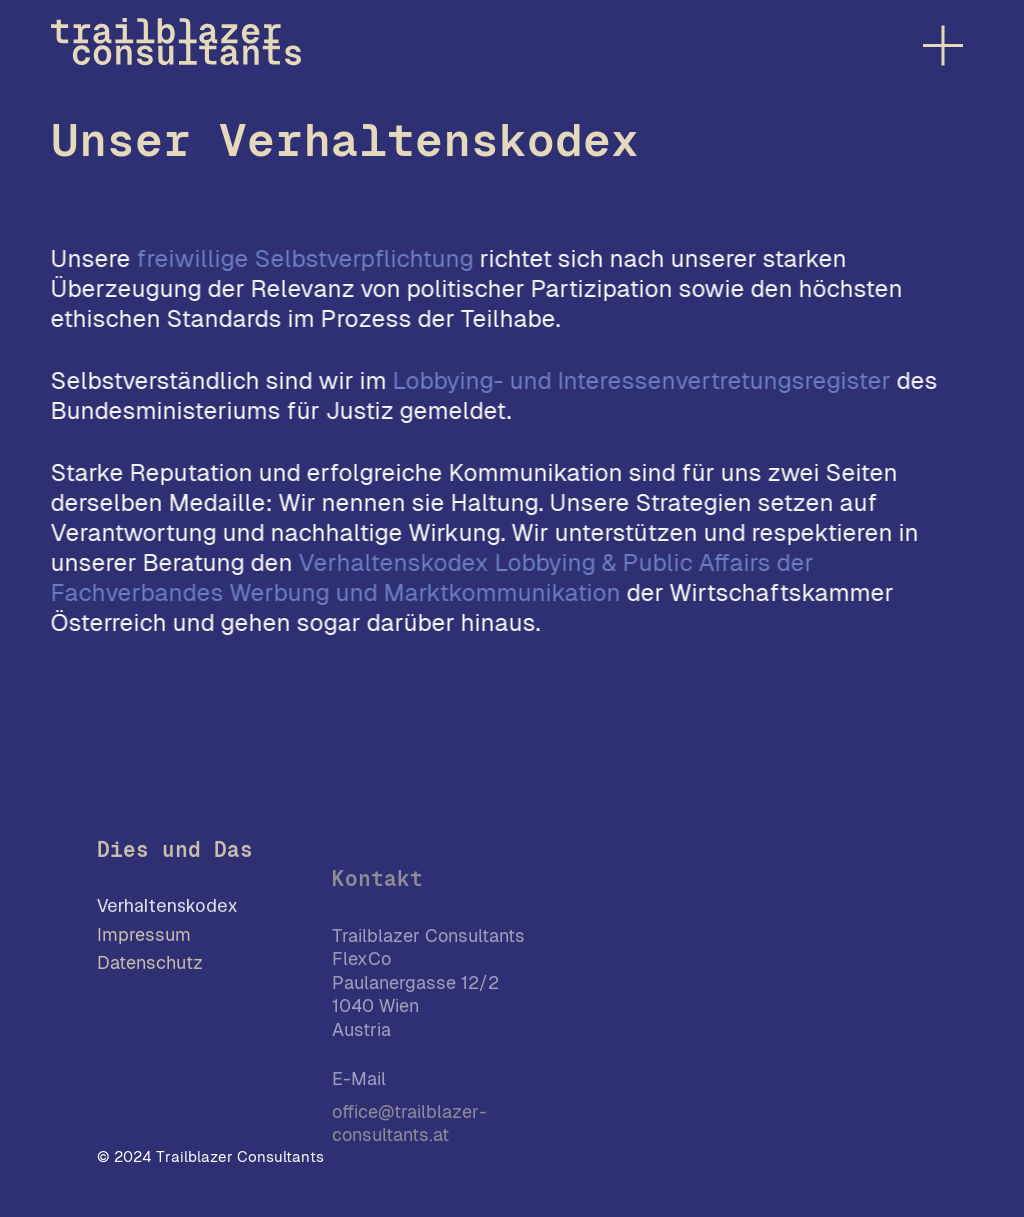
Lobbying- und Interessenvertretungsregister (642, 380)
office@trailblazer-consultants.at (409, 1140)
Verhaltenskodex (167, 913)
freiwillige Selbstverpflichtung (305, 258)
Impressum (144, 941)
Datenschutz (150, 969)
